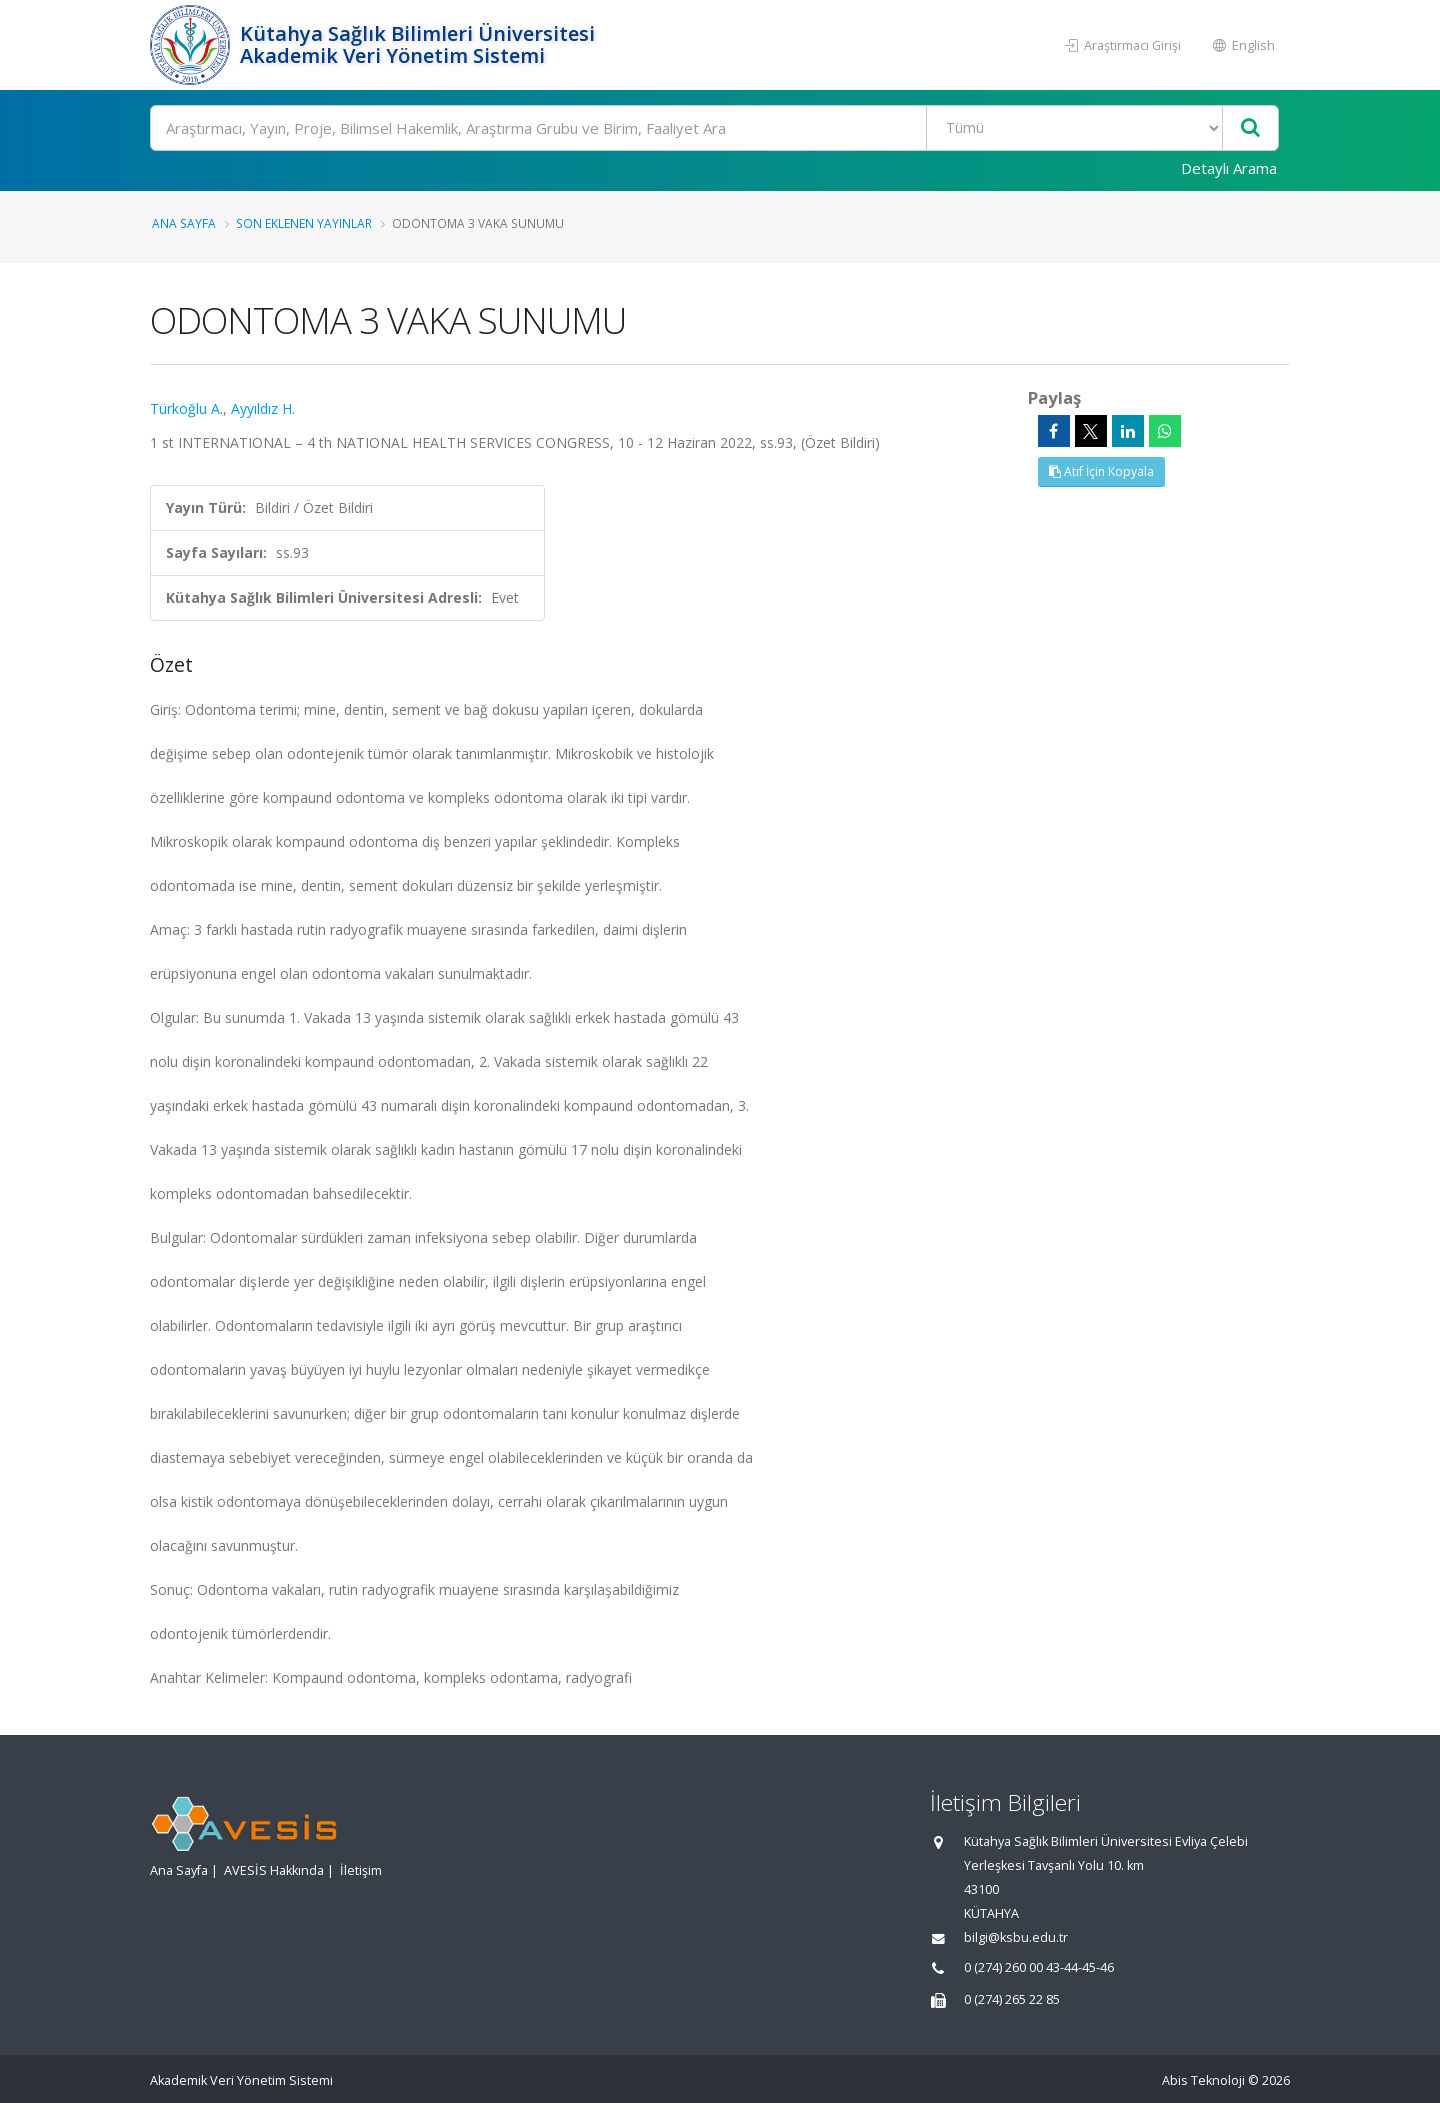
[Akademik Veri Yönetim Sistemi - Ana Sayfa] (192, 45)
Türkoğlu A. (186, 408)
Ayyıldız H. (263, 408)
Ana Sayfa (184, 223)
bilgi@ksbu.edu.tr (1016, 1937)
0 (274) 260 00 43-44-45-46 (1039, 1967)
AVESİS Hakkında (274, 1870)
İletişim (361, 1870)
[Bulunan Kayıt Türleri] (1074, 128)
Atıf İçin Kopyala (1101, 471)
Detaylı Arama (1229, 168)
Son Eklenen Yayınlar (304, 223)
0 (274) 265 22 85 (1012, 1999)
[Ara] (714, 128)
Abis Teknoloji (1203, 2080)
